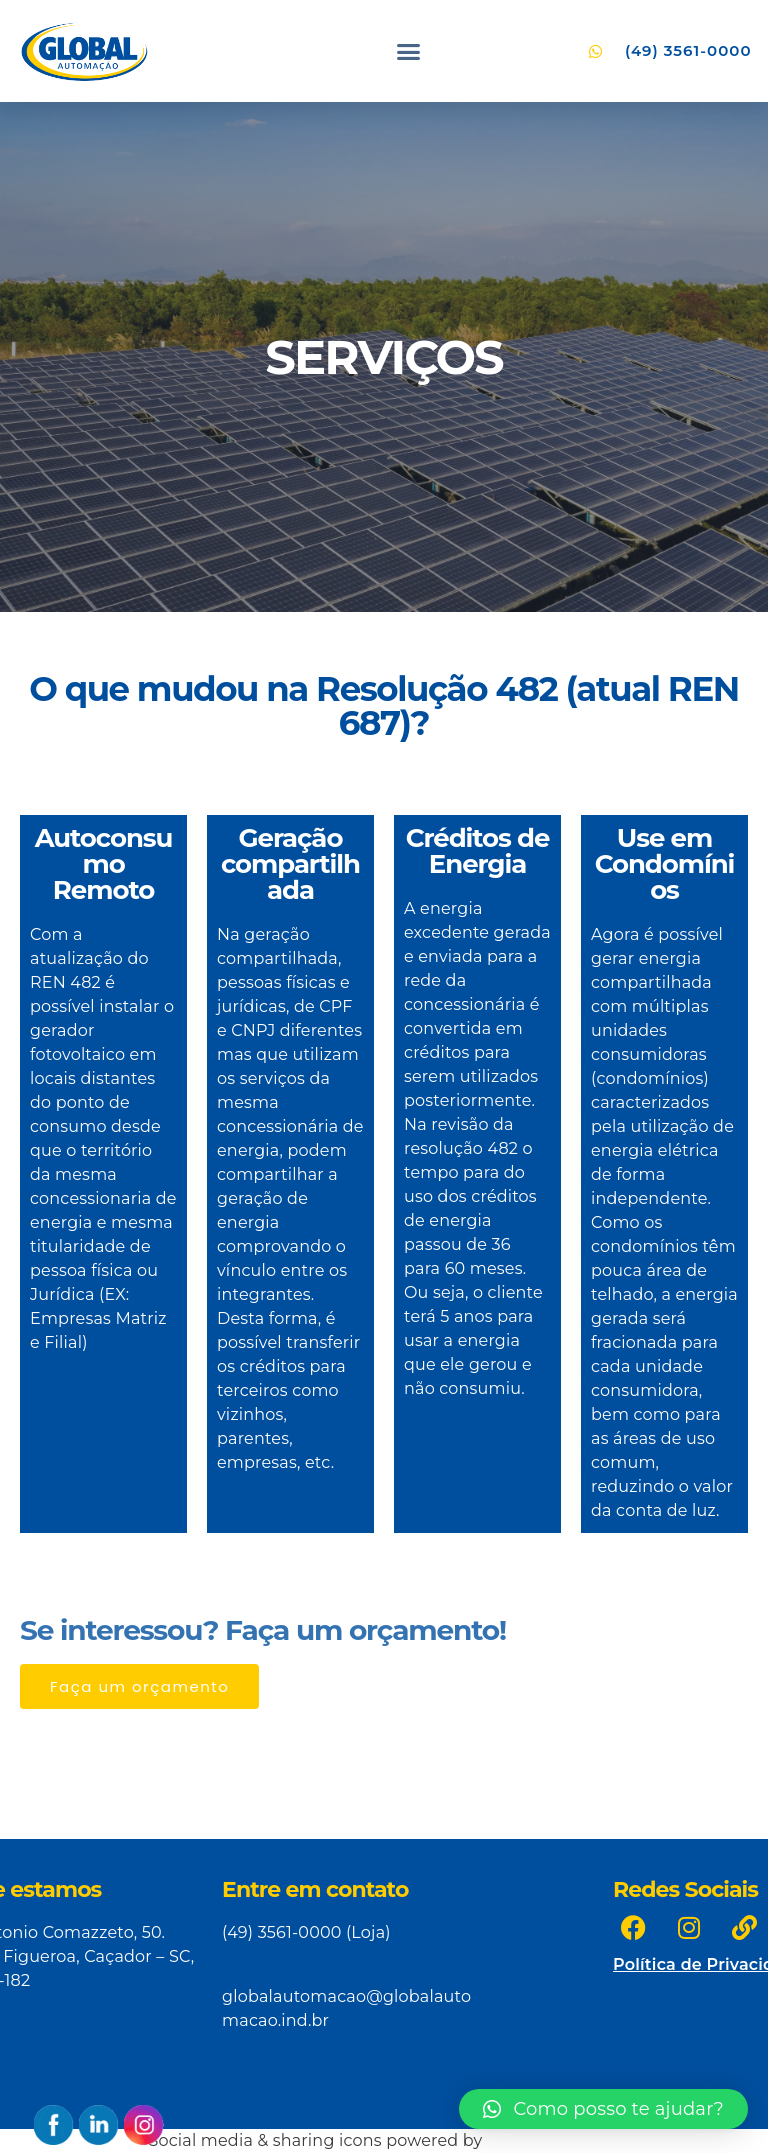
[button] (409, 51)
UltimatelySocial (553, 2140)
